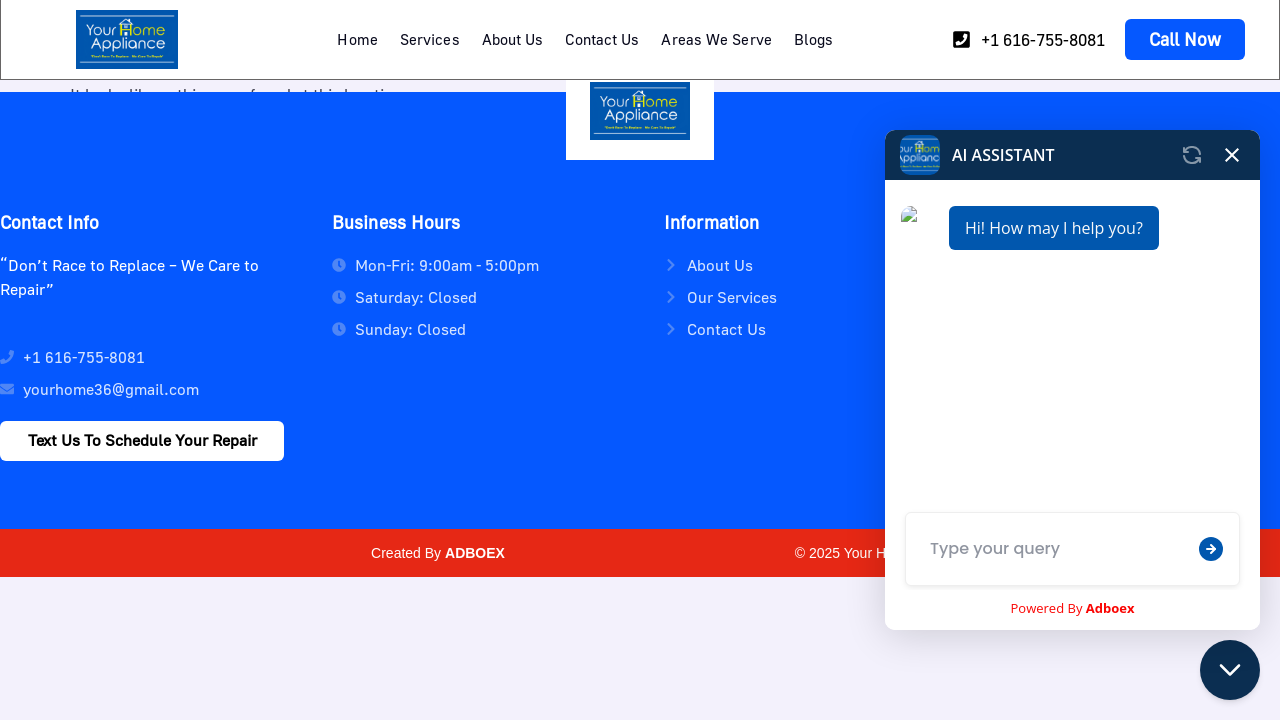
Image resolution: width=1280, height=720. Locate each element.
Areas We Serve (716, 39)
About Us (513, 39)
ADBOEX (475, 553)
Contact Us (602, 39)
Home (357, 39)
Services (430, 39)
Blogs (814, 39)
